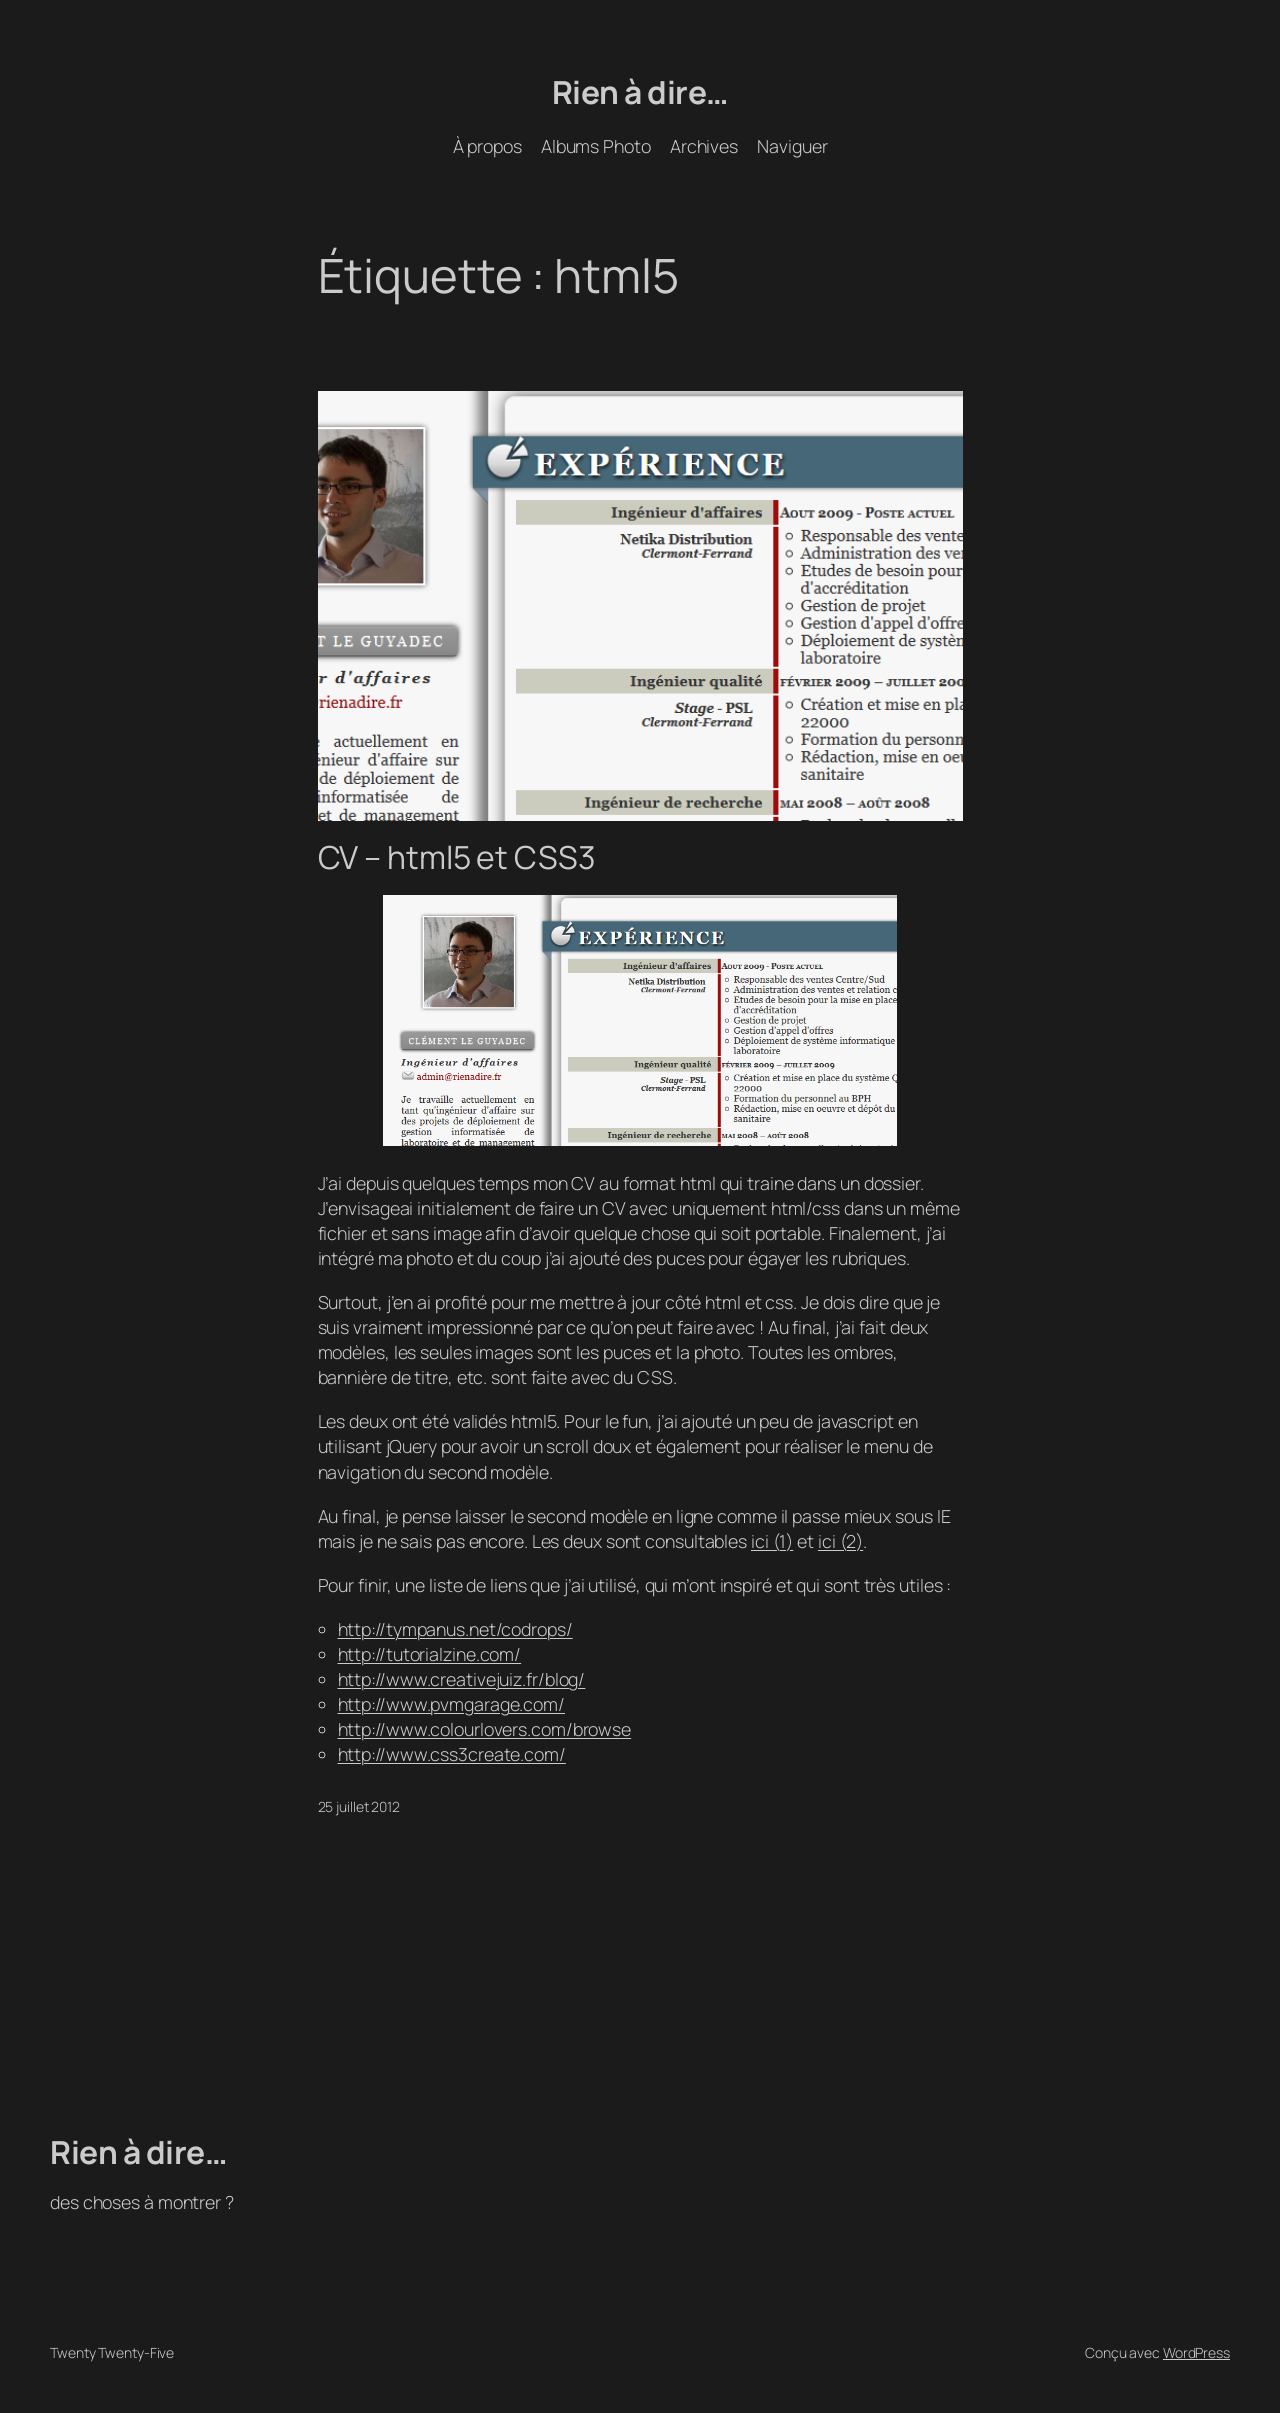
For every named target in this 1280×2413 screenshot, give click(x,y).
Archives (704, 146)
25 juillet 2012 (359, 1806)
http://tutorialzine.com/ (430, 1654)
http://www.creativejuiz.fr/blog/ (462, 1679)
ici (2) (840, 1541)
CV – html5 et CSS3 (457, 858)
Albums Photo (596, 146)
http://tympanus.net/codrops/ (455, 1629)
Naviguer (792, 146)
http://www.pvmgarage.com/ (452, 1704)
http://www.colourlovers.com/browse (485, 1729)
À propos (487, 146)
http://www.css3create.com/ (452, 1754)
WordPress (1196, 2352)
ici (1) (772, 1541)
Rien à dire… (640, 92)
